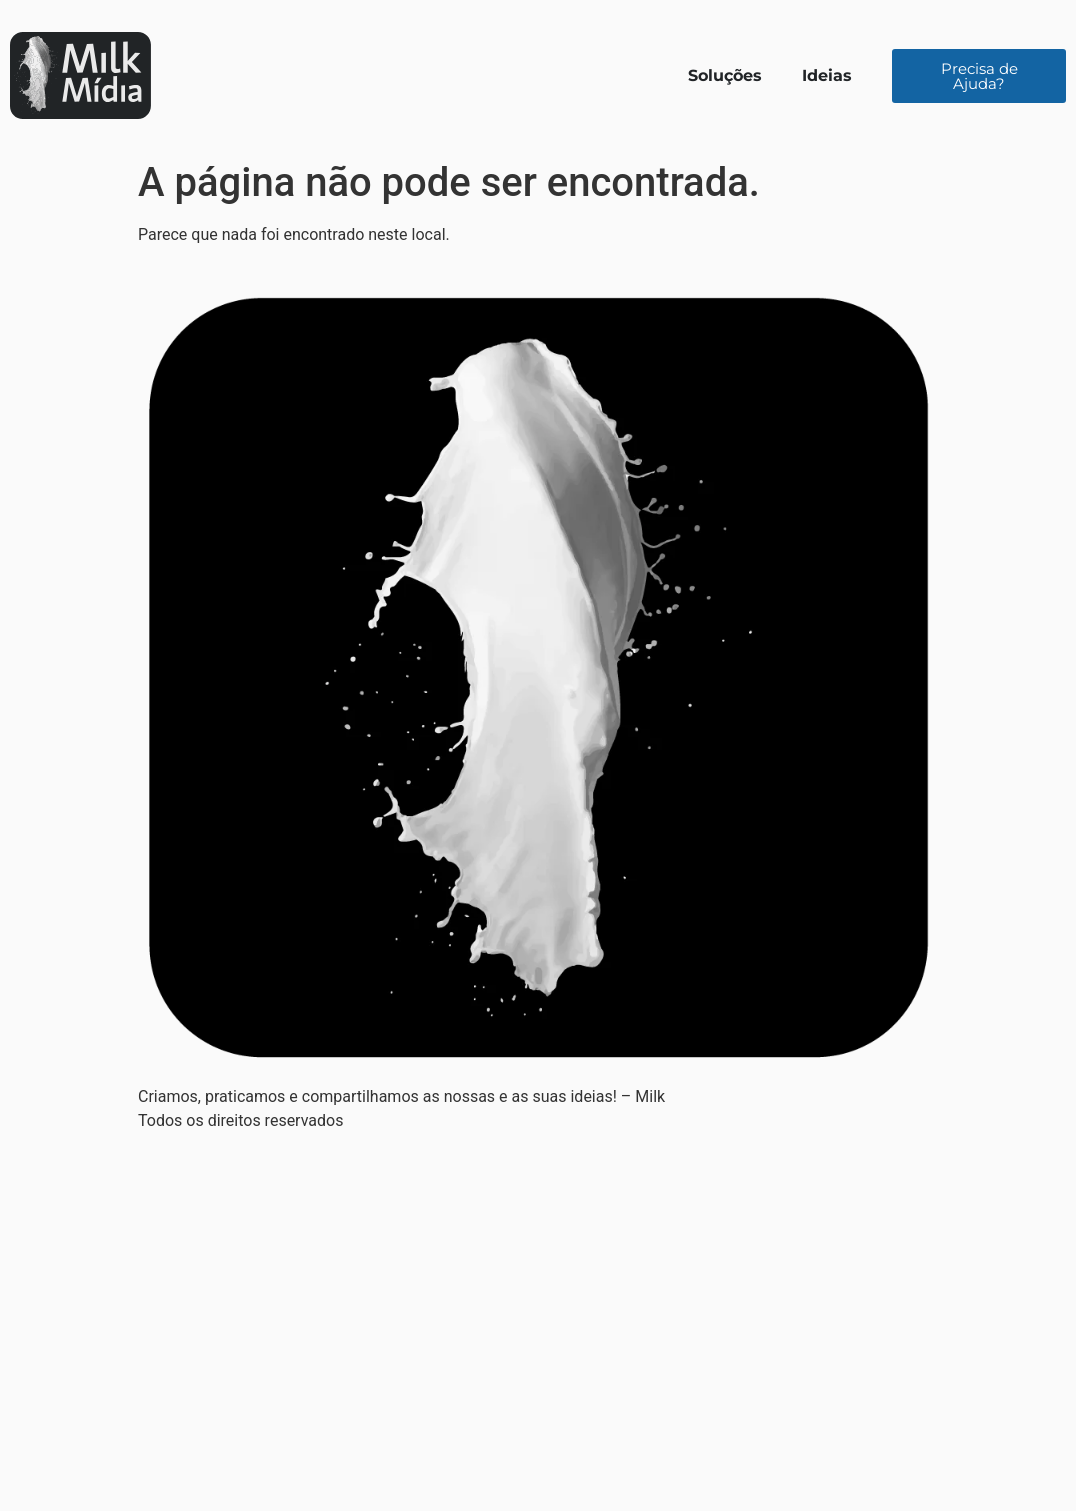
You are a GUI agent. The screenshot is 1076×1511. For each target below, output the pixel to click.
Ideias (827, 75)
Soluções (725, 75)
